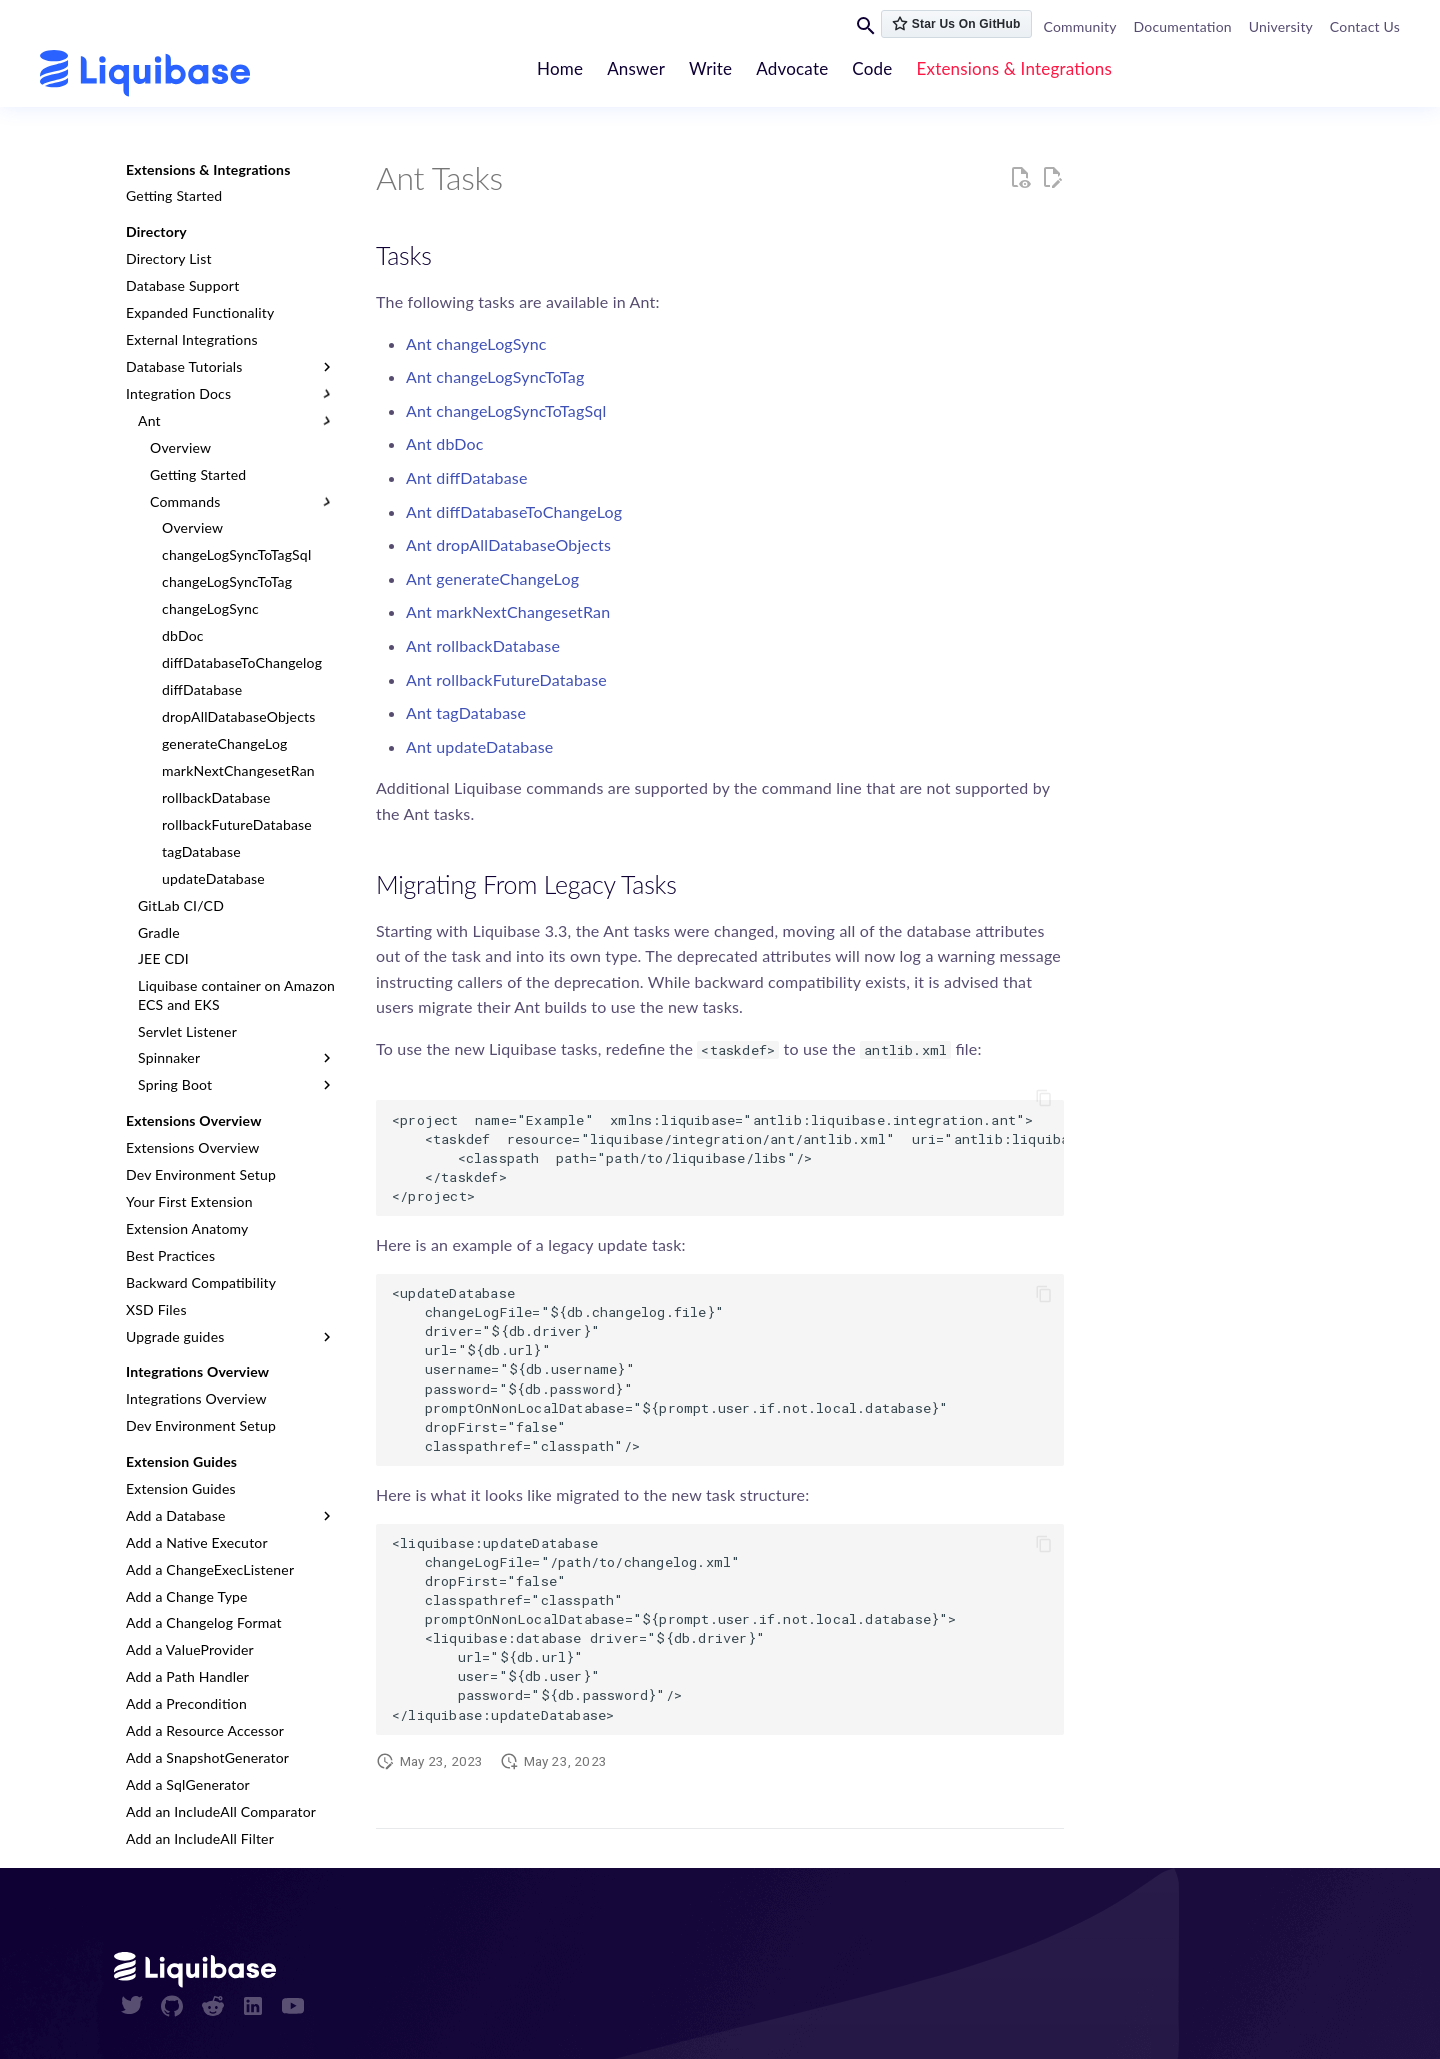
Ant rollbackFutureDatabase (506, 679)
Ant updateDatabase (479, 746)
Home (560, 68)
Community (1080, 26)
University (1281, 26)
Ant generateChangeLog (492, 578)
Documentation (1183, 26)
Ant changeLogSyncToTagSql (506, 410)
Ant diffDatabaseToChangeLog (514, 511)
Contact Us (1365, 26)
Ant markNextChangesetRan (508, 611)
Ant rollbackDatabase (483, 645)
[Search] (866, 25)
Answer (637, 68)
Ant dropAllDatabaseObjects (508, 544)
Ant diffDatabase (467, 477)
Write (711, 68)
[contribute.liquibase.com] (145, 73)
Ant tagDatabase (466, 712)
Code (873, 68)
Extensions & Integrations (1015, 68)
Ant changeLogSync (476, 343)
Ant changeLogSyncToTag (495, 376)
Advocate (793, 68)
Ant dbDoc (445, 443)
